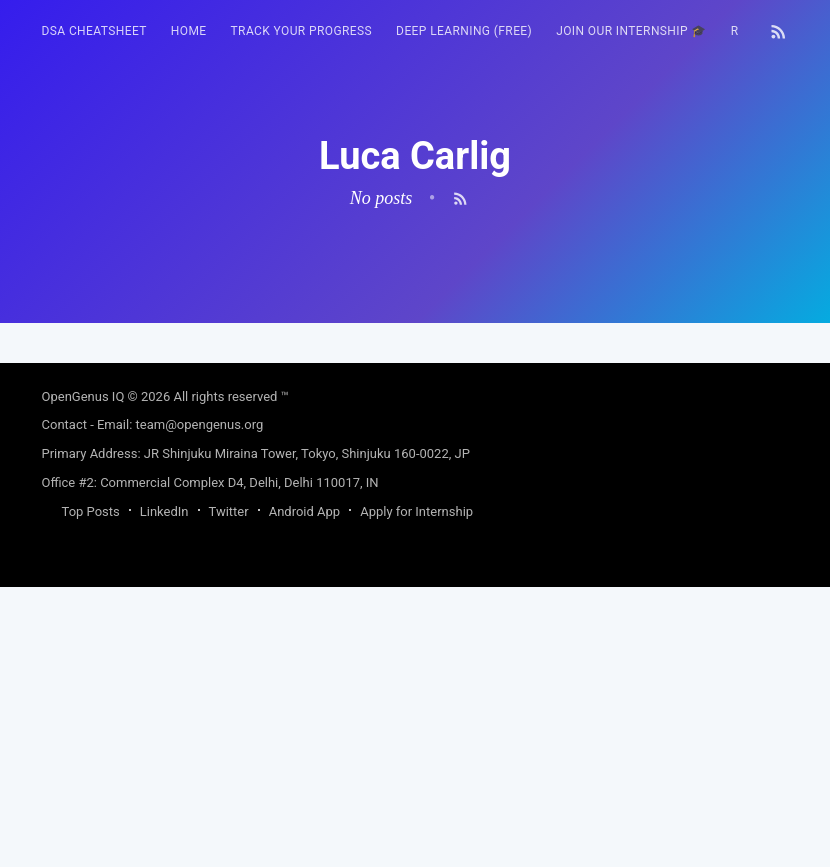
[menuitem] (94, 31)
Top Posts (91, 791)
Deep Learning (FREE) (464, 31)
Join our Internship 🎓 (631, 31)
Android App (304, 791)
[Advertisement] (415, 463)
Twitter (229, 791)
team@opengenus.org (200, 704)
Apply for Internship (416, 791)
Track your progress (302, 31)
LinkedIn (164, 791)
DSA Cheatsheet (94, 31)
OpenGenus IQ (83, 676)
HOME (189, 31)
